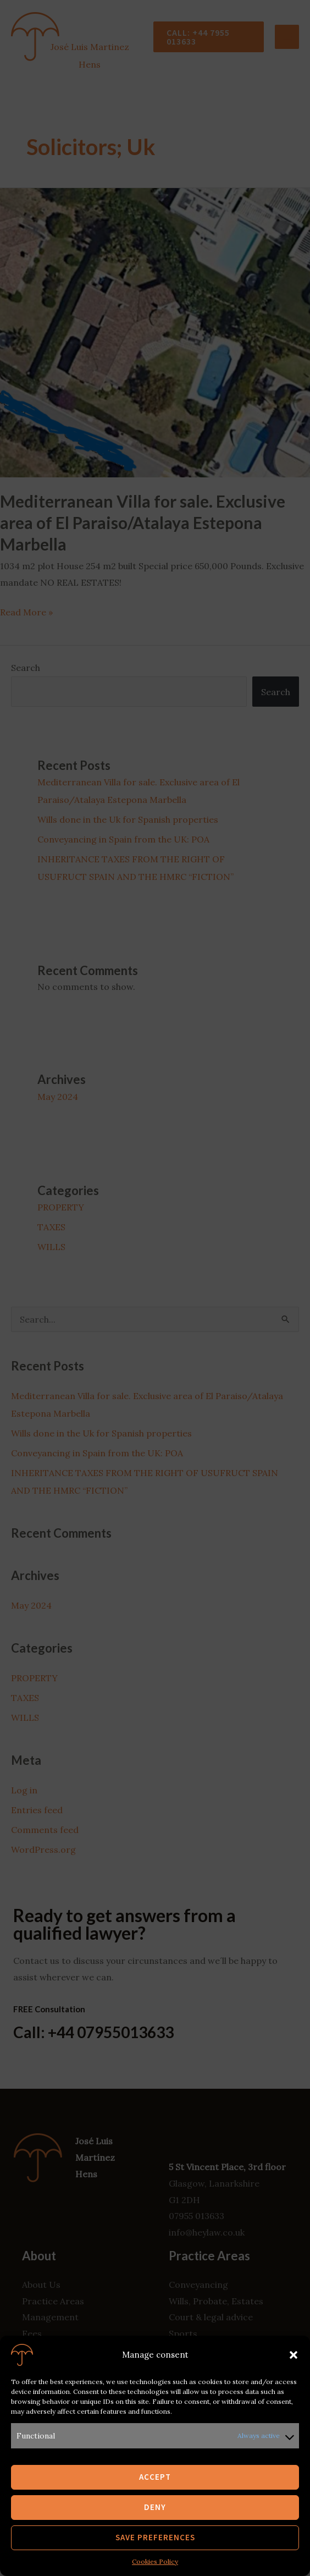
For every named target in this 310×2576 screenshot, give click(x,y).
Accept (155, 2477)
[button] (293, 2354)
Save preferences (155, 2537)
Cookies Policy (155, 2561)
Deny (155, 2507)
